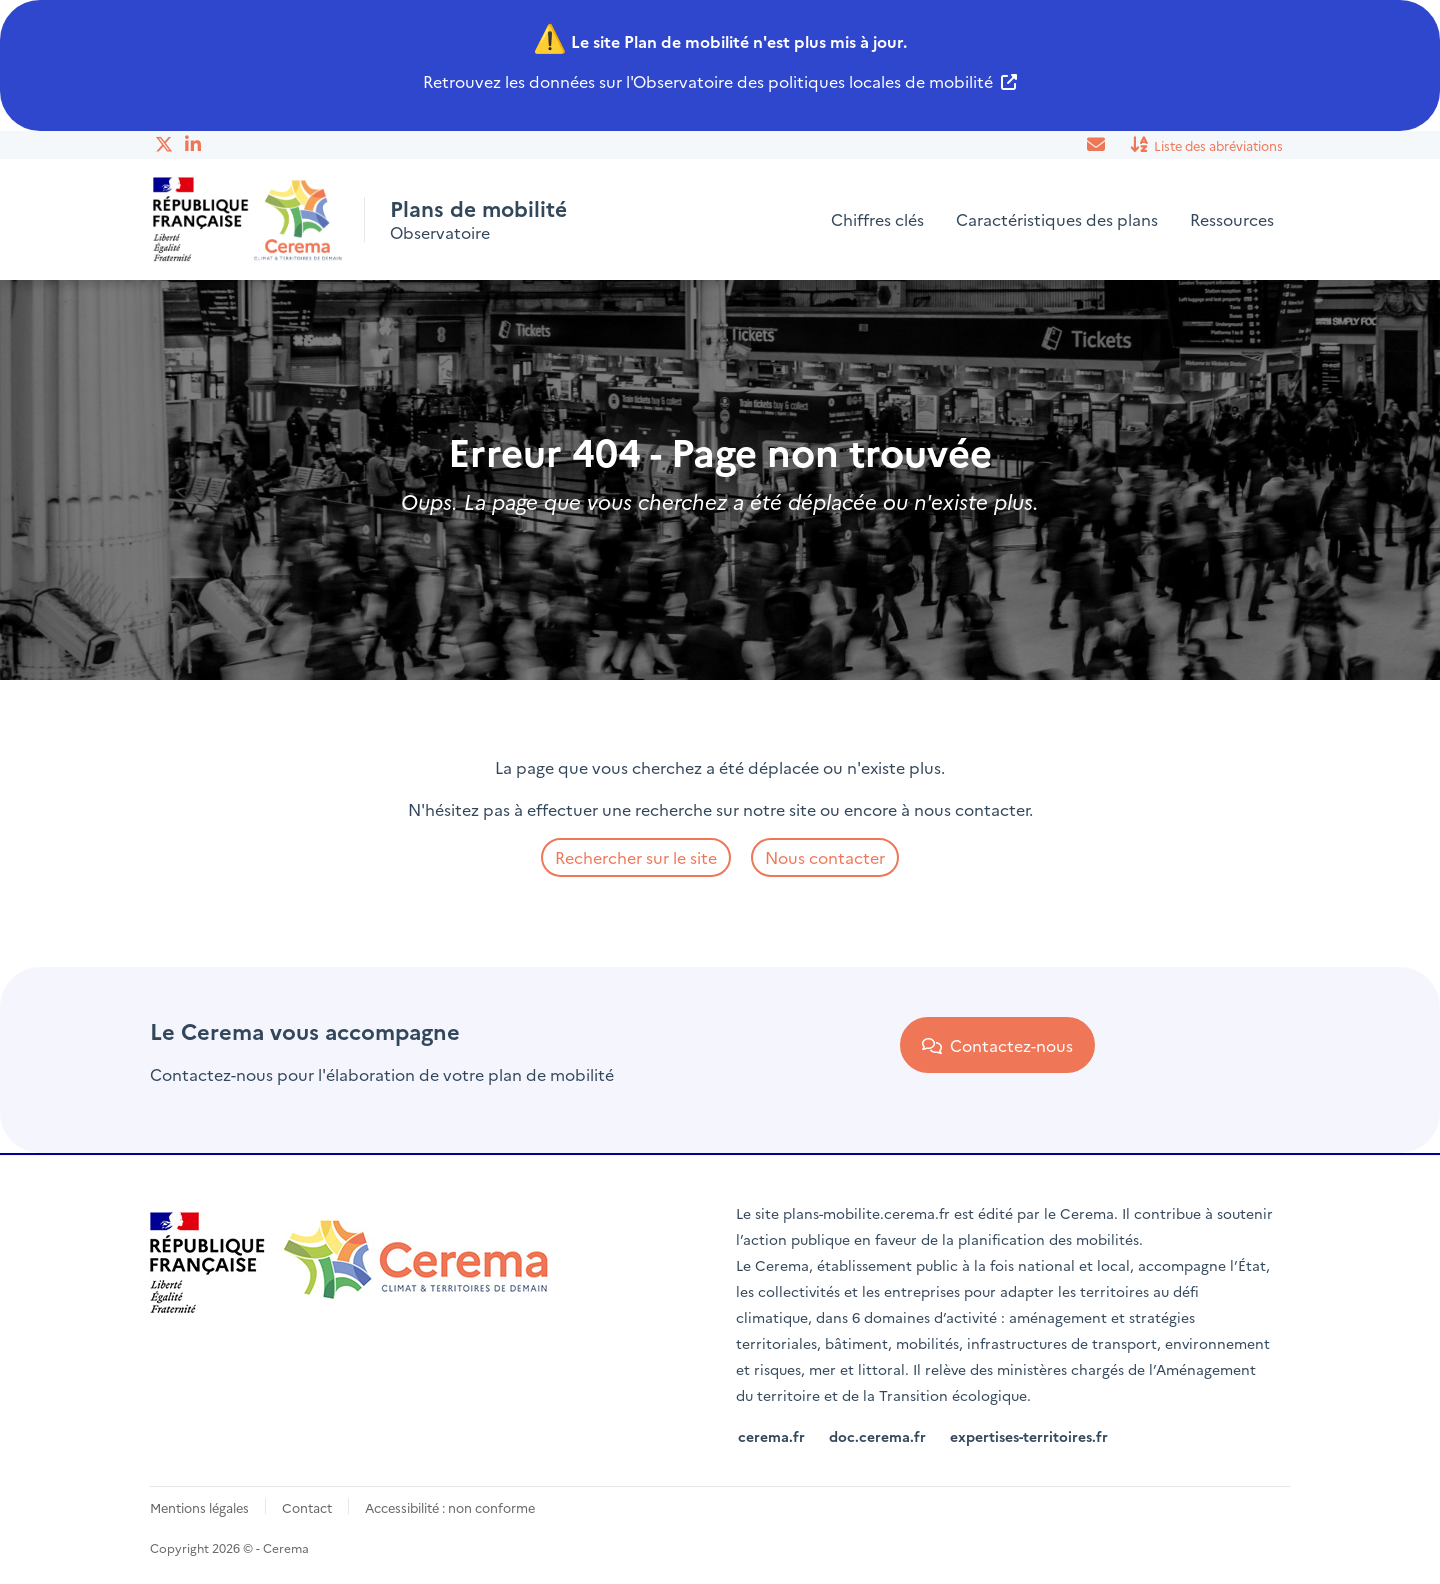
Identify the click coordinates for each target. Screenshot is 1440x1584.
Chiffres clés (877, 219)
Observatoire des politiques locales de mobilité (813, 81)
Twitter (165, 144)
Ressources (1232, 219)
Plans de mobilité (486, 207)
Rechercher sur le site (636, 857)
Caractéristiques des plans (1057, 219)
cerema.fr (771, 1436)
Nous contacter (825, 857)
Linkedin (195, 144)
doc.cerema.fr (877, 1436)
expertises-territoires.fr (1029, 1436)
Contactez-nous (997, 1045)
